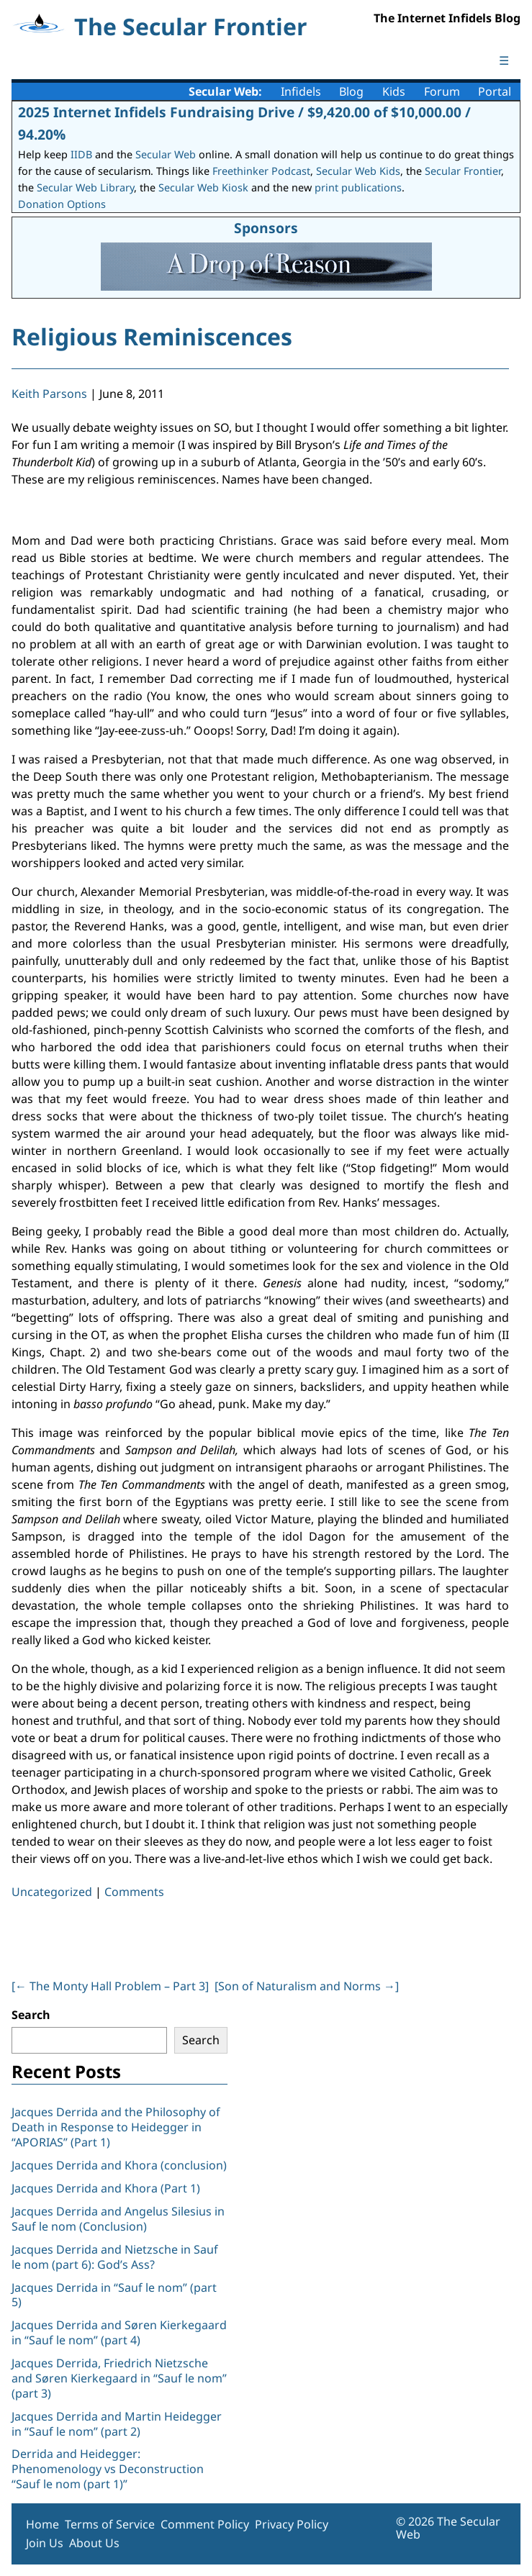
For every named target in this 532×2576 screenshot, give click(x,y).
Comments (134, 1892)
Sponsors (266, 227)
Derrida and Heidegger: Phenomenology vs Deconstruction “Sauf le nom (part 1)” (108, 2469)
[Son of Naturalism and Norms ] (307, 1986)
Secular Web (165, 154)
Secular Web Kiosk (203, 187)
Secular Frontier (463, 171)
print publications (358, 187)
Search (31, 2014)
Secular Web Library (85, 187)
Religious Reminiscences (152, 336)
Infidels (301, 91)
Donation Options (62, 204)
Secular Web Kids (358, 171)
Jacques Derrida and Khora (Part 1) (106, 2188)
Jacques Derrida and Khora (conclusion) (119, 2165)
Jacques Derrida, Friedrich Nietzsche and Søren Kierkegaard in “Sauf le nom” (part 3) (119, 2378)
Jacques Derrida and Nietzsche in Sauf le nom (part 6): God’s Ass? (115, 2256)
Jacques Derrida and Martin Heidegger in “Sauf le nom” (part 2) (117, 2423)
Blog (351, 91)
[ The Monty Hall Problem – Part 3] (110, 1986)
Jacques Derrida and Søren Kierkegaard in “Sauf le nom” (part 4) (119, 2332)
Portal (494, 91)
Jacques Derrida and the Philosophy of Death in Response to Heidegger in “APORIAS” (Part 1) (116, 2127)
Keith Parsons (49, 394)
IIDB (81, 154)
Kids (393, 91)
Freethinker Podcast (261, 171)
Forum (442, 91)
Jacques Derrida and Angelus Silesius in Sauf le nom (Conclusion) (118, 2218)
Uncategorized (52, 1892)
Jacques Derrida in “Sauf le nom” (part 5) (114, 2295)
